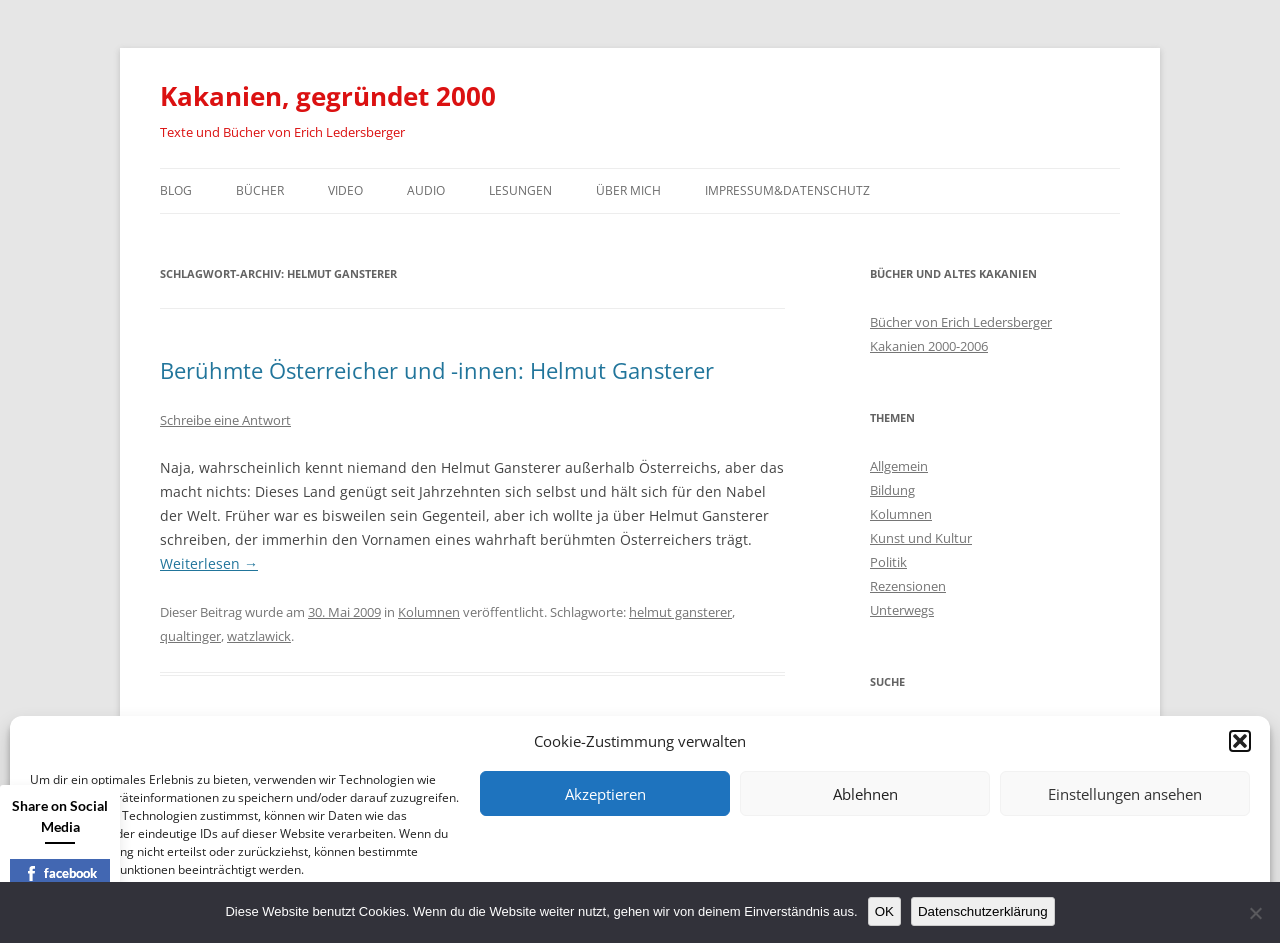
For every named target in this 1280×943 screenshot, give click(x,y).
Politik (888, 562)
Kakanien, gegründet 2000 (328, 96)
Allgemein (899, 466)
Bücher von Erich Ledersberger (961, 322)
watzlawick (259, 636)
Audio (426, 190)
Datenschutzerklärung (983, 911)
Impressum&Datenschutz (787, 190)
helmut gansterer (680, 612)
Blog (176, 190)
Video (345, 190)
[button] (1240, 741)
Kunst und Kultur (921, 538)
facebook (60, 873)
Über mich (628, 190)
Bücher (260, 190)
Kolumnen (429, 612)
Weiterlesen (209, 563)
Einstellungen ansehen (1125, 794)
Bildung (892, 490)
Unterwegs (902, 610)
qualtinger (190, 636)
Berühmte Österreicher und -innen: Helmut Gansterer (437, 370)
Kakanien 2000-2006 (929, 346)
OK (884, 911)
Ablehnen (865, 794)
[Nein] (1255, 913)
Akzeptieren (605, 794)
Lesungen (520, 190)
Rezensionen (908, 586)
